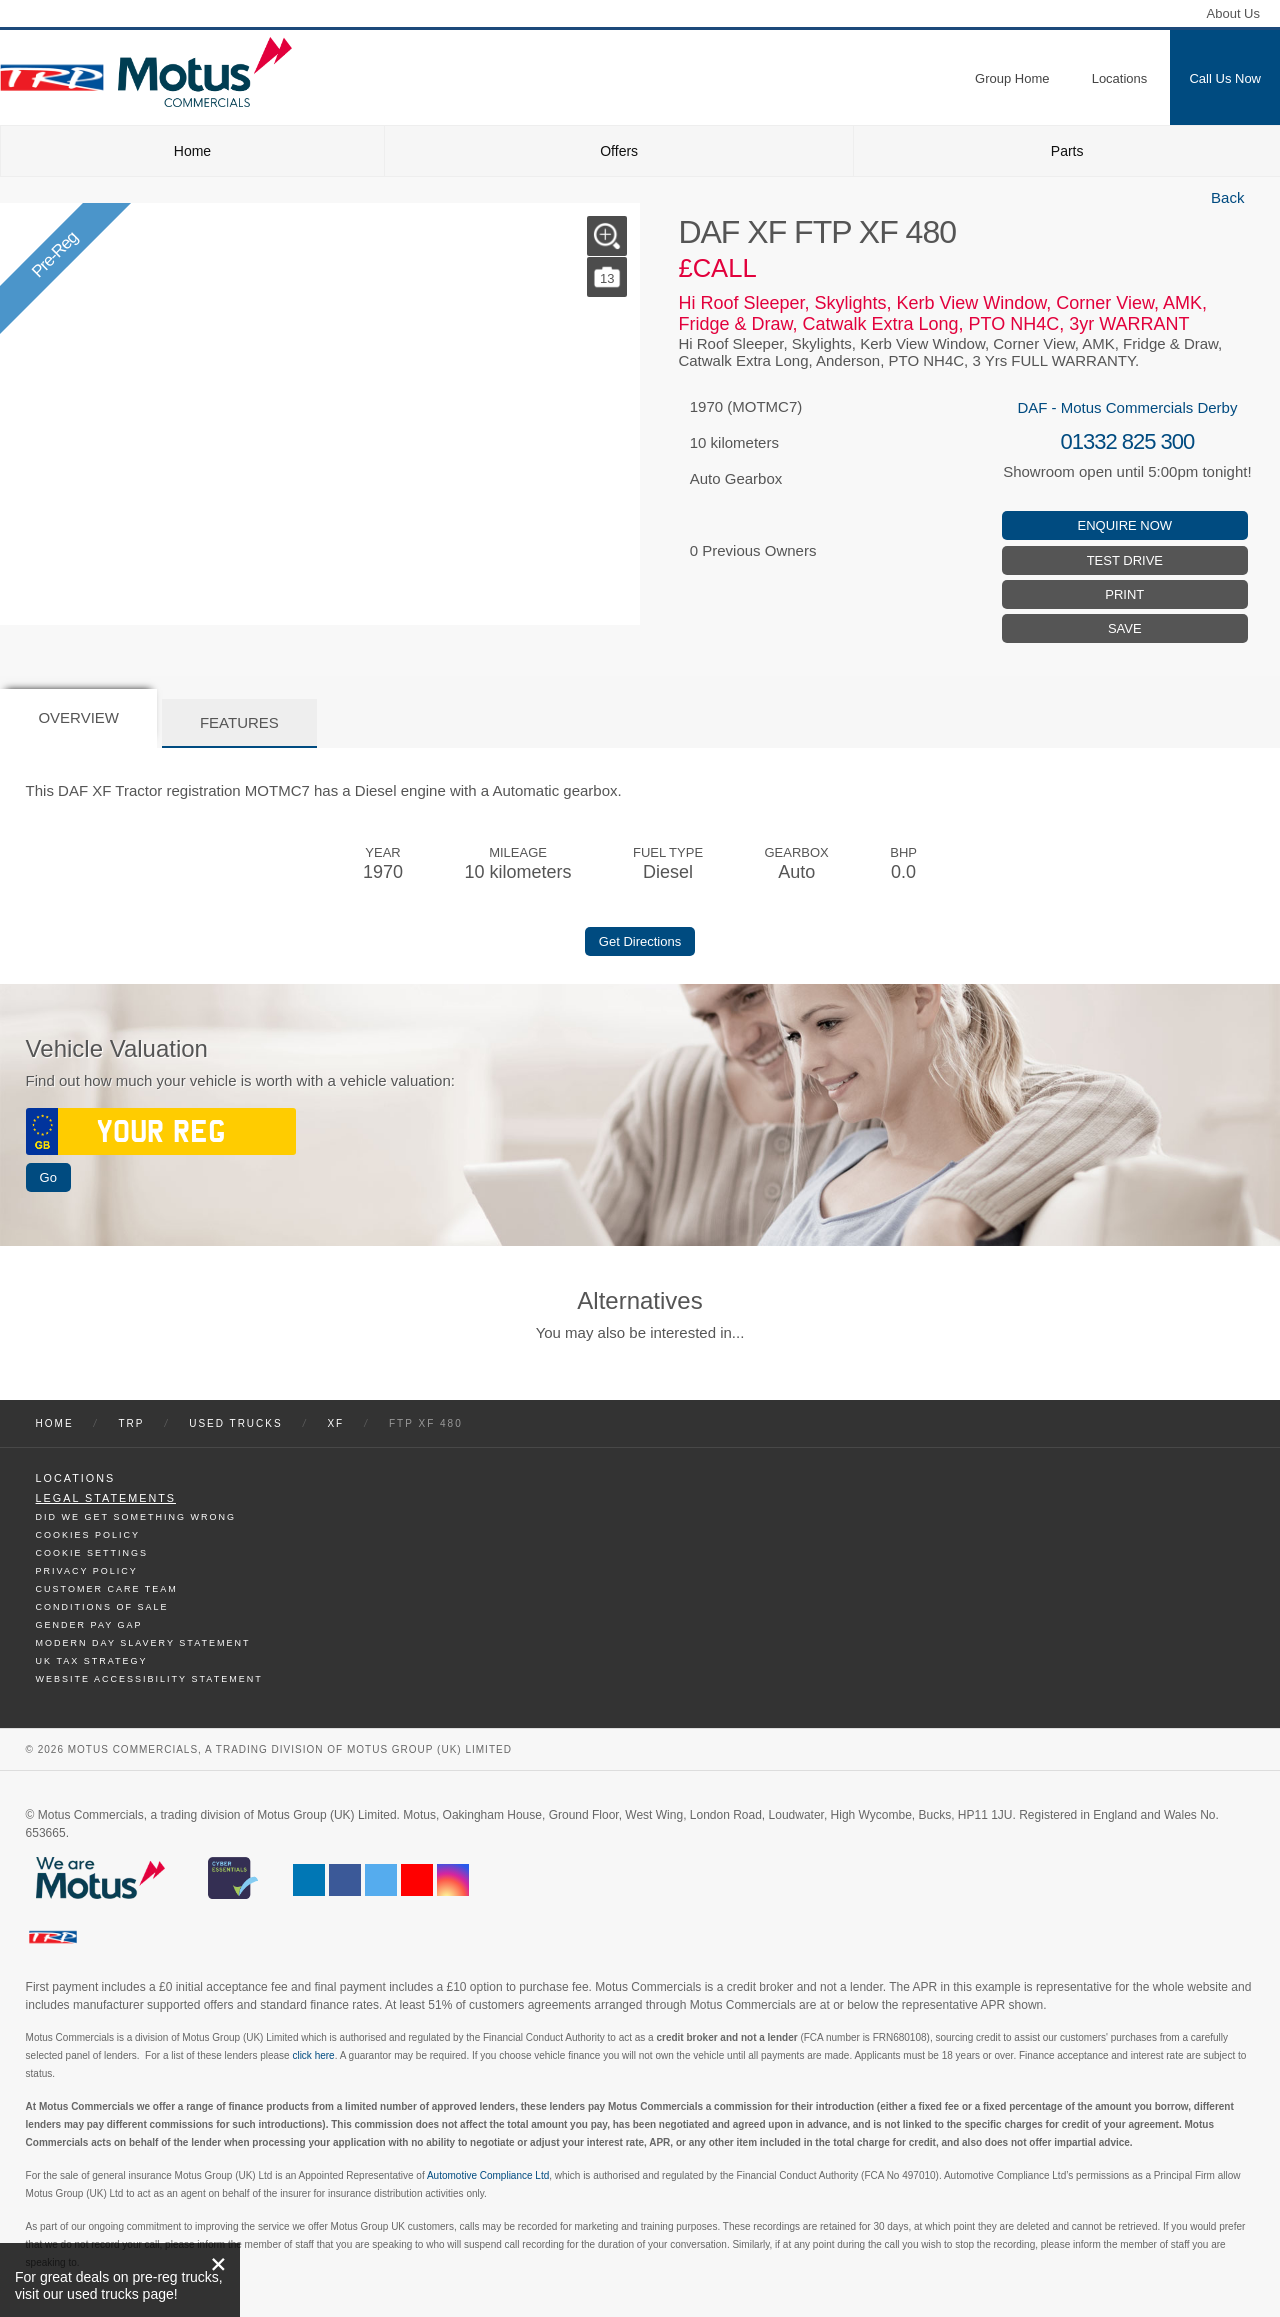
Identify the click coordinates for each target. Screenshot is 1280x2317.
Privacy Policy (87, 1571)
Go (48, 1177)
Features (239, 722)
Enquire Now (1125, 525)
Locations (76, 1478)
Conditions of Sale (102, 1607)
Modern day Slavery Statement (143, 1643)
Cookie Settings (92, 1553)
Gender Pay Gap (89, 1625)
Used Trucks (236, 1423)
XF (335, 1423)
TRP (131, 1423)
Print (1124, 594)
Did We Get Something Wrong (136, 1517)
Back (1227, 197)
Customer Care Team (107, 1589)
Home (192, 151)
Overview (78, 717)
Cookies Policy (88, 1535)
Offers (619, 151)
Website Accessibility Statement (149, 1679)
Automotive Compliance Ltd (488, 2175)
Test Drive (1125, 560)
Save (1125, 628)
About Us (1233, 13)
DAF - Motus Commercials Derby (1127, 407)
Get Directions (640, 941)
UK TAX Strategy (92, 1661)
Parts (1067, 151)
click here (313, 2055)
